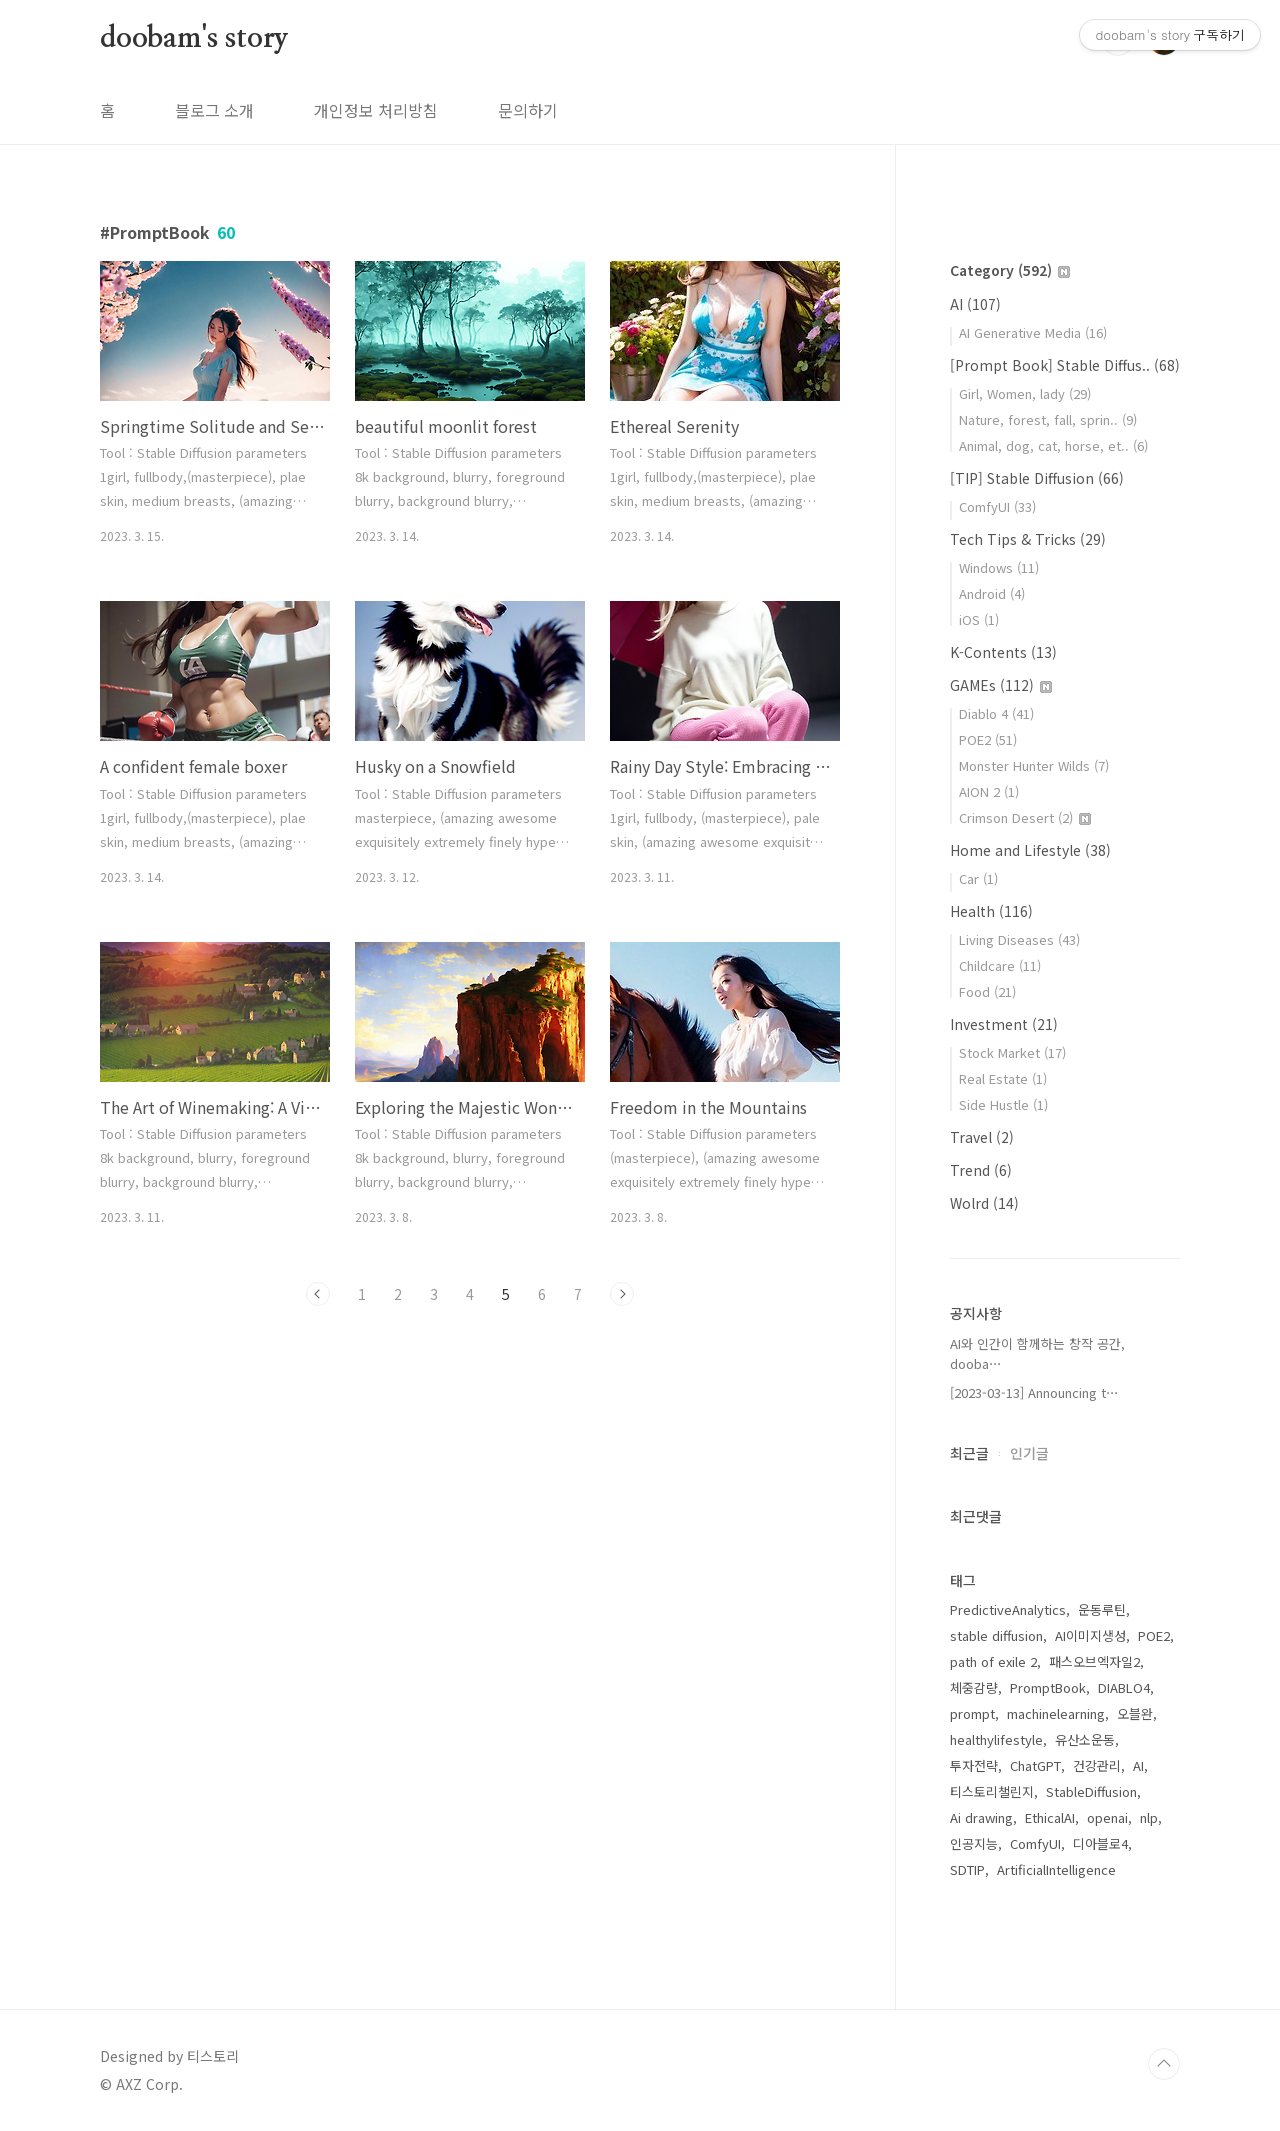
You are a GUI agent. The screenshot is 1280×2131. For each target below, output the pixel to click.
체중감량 (974, 1687)
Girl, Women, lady (1025, 393)
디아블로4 (1100, 1843)
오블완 (1135, 1713)
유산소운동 (1085, 1739)
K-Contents (1003, 652)
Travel (982, 1137)
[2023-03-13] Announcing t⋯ (1034, 1392)
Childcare (1000, 965)
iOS (979, 619)
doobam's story (194, 39)
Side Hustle (1003, 1104)
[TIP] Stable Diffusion (1037, 478)
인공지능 (974, 1843)
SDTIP (967, 1869)
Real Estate (1003, 1078)
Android (992, 593)
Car (978, 878)
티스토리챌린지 (992, 1791)
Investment (1004, 1024)
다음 (622, 1294)
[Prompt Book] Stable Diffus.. (1065, 365)
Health (991, 911)
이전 (318, 1294)
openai (1107, 1817)
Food (987, 991)
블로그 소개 (214, 110)
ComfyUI (997, 506)
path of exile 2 (993, 1661)
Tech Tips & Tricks (1028, 539)
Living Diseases (1019, 939)
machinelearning (1056, 1713)
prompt (972, 1713)
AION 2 (989, 791)
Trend (981, 1170)
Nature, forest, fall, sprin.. (1048, 419)
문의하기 (528, 110)
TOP (1164, 2064)
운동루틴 (1102, 1609)
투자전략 (974, 1765)
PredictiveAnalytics (1008, 1609)
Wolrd (984, 1203)
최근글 (969, 1453)
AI (975, 304)
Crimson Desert (1025, 817)
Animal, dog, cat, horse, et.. (1053, 445)
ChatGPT (1035, 1765)
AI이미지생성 (1090, 1635)
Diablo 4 (996, 713)
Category (1010, 270)
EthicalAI (1050, 1817)
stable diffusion (996, 1635)
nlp (1149, 1817)
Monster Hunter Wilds (1034, 765)
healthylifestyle (996, 1739)
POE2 (988, 739)
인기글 (1029, 1453)
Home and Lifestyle (1030, 850)
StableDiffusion (1091, 1791)
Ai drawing (981, 1817)
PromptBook (1048, 1687)
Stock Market (1012, 1052)
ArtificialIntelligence (1056, 1869)
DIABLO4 (1124, 1687)
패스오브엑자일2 (1094, 1661)
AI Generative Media (1033, 332)
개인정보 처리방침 (376, 110)
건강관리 (1097, 1765)
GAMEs (1001, 685)
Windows (999, 567)
